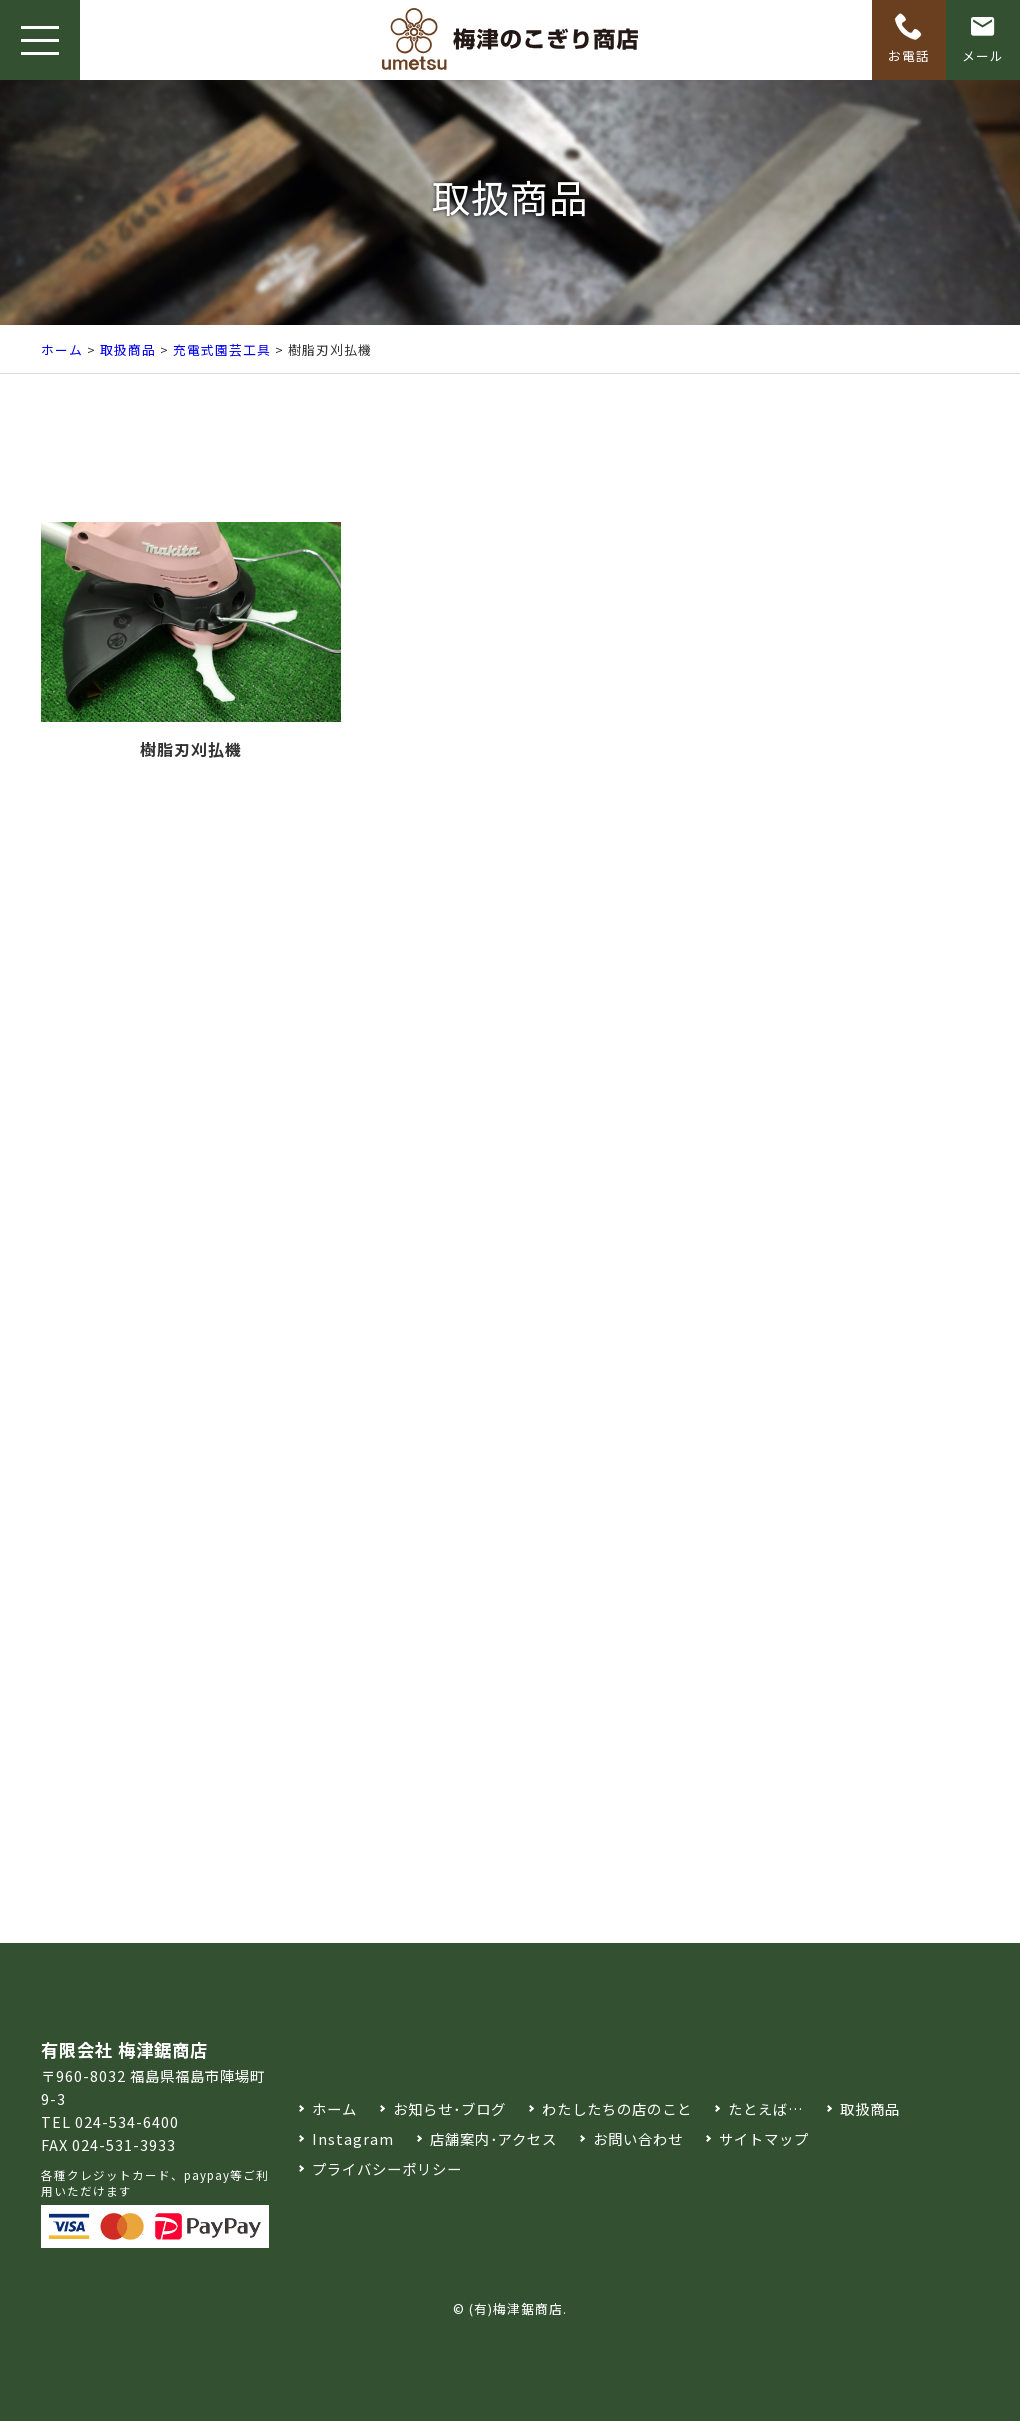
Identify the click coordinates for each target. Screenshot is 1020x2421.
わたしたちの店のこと (617, 2108)
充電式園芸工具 (222, 349)
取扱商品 (128, 349)
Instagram (353, 2138)
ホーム (62, 349)
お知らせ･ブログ (449, 2108)
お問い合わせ (638, 2138)
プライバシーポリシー (387, 2168)
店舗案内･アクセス (493, 2138)
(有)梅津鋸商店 (516, 2308)
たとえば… (766, 2108)
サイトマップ (764, 2138)
